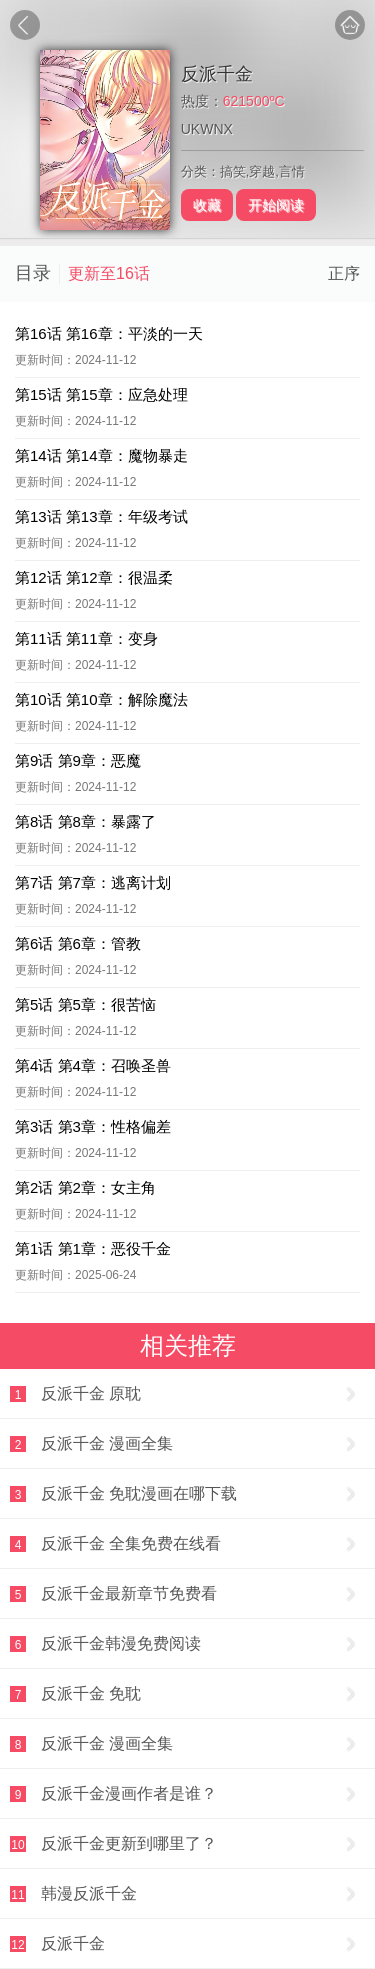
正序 (344, 273)
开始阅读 (276, 205)
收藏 (207, 205)
